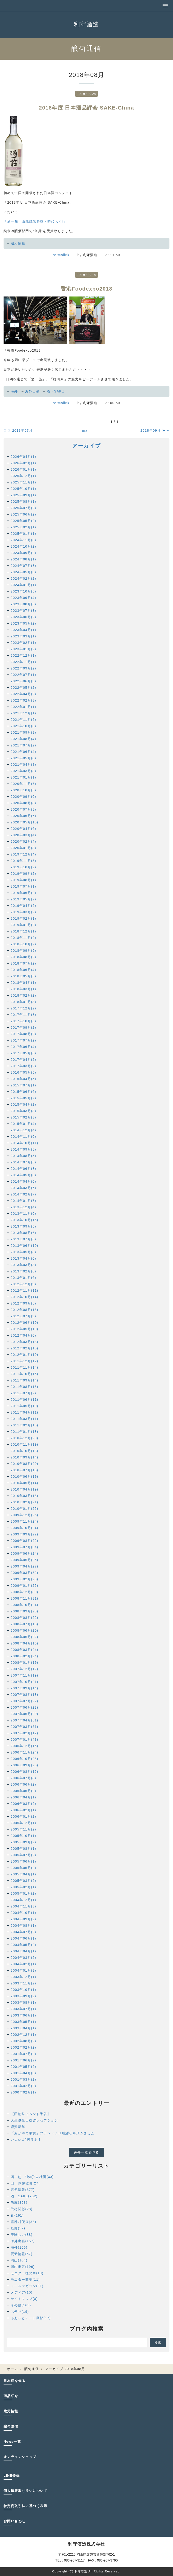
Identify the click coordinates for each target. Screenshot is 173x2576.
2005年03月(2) (23, 1881)
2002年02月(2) (23, 2047)
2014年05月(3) (23, 1175)
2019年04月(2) (23, 906)
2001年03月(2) (23, 2079)
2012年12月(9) (23, 1284)
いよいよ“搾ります (26, 2139)
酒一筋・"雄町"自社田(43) (32, 2177)
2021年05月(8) (23, 758)
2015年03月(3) (23, 1111)
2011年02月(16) (24, 1425)
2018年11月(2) (23, 938)
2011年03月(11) (24, 1419)
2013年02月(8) (23, 1271)
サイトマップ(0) (24, 2299)
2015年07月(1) (23, 1085)
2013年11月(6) (23, 1213)
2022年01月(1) (23, 707)
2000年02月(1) (23, 2092)
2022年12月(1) (23, 655)
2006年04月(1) (23, 1797)
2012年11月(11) (24, 1290)
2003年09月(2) (23, 1996)
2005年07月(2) (23, 1855)
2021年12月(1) (23, 713)
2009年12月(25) (24, 1515)
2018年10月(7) (23, 944)
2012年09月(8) (23, 1303)
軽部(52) (18, 2228)
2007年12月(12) (24, 1669)
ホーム (12, 2369)
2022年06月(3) (23, 681)
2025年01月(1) (23, 533)
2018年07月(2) (23, 963)
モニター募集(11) (25, 2279)
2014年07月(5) (23, 1162)
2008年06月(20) (24, 1630)
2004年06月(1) (23, 1938)
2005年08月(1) (23, 1848)
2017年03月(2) (23, 1066)
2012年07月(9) (23, 1316)
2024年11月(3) (23, 540)
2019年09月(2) (23, 873)
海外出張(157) (23, 2241)
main (86, 430)
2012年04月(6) (23, 1335)
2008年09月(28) (24, 1611)
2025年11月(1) (23, 482)
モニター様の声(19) (27, 2273)
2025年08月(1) (23, 501)
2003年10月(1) (23, 1990)
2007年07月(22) (24, 1701)
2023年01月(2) (23, 649)
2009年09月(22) (24, 1534)
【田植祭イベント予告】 (31, 2114)
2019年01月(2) (23, 925)
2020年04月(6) (23, 829)
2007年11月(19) (24, 1675)
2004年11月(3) (23, 1906)
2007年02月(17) (24, 1733)
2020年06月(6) (23, 816)
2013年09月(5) (23, 1226)
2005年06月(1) (23, 1861)
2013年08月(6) (23, 1233)
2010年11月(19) (24, 1444)
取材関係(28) (21, 2209)
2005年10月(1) (23, 1836)
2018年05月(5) (23, 976)
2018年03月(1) (23, 989)
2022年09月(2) (23, 668)
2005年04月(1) (23, 1874)
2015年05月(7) (23, 1098)
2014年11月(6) (23, 1136)
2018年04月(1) (23, 983)
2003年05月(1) (23, 2022)
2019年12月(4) (23, 854)
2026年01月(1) (23, 469)
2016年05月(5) (23, 1072)
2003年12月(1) (23, 1977)
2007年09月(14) (24, 1688)
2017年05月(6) (23, 1053)
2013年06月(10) (24, 1245)
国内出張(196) (23, 2267)
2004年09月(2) (23, 1919)
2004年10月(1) (23, 1913)
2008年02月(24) (24, 1656)
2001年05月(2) (23, 2067)
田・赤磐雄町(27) (25, 2183)
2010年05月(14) (24, 1483)
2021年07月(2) (23, 745)
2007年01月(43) (24, 1739)
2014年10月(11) (24, 1143)
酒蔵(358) (19, 2202)
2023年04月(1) (23, 630)
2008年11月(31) (24, 1598)
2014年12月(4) (23, 1130)
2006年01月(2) (23, 1816)
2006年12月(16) (24, 1746)
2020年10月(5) (23, 790)
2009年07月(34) (24, 1547)
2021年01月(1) (23, 777)
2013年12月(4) (23, 1207)
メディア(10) (21, 2292)
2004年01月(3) (23, 1970)
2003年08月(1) (23, 2002)
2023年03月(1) (23, 636)
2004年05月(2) (23, 1945)
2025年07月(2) (23, 508)
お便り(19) (20, 2311)
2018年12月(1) (23, 931)
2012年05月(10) (24, 1329)
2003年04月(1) (23, 2028)
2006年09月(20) (24, 1765)
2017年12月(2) (23, 1008)
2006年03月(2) (23, 1804)
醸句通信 (31, 2369)
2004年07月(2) (23, 1932)
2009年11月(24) (24, 1521)
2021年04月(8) (23, 764)
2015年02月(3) (23, 1117)
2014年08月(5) (23, 1156)
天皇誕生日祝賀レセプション (34, 2120)
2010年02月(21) (24, 1502)
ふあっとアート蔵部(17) (31, 2318)
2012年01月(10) (24, 1355)
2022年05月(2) (23, 687)
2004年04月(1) (23, 1951)
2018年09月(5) (23, 950)
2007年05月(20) (24, 1714)
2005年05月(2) (23, 1868)
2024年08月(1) (23, 559)
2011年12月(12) (24, 1361)
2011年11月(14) (24, 1367)
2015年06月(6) (23, 1092)
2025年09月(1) (23, 495)
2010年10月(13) (24, 1451)
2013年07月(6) (23, 1239)
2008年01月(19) (24, 1662)
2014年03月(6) (23, 1188)
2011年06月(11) (24, 1399)
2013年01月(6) (23, 1278)
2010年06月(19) (24, 1476)
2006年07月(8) (23, 1778)
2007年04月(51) (24, 1720)
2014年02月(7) (23, 1194)
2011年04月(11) (24, 1412)
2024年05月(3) (23, 572)
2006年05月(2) (23, 1791)
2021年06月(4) (23, 752)
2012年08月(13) (24, 1310)
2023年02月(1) (23, 643)
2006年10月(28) (24, 1759)
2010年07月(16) (24, 1470)
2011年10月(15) (24, 1374)
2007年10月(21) (24, 1682)
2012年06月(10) (24, 1322)
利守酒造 (86, 24)
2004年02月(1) (23, 1964)
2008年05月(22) (24, 1637)
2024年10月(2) (23, 546)
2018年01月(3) (23, 1002)
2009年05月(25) (24, 1560)
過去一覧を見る (86, 2152)
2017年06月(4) (23, 1047)
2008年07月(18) (24, 1624)
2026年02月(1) (23, 463)
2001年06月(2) (23, 2060)
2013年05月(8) (23, 1252)
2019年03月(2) (23, 912)
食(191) (17, 2215)
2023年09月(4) (23, 598)
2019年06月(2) (23, 893)
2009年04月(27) (24, 1566)
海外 (14, 391)
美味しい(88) (21, 2235)
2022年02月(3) (23, 700)
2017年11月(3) (23, 1015)
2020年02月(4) (23, 841)
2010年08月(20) (24, 1464)
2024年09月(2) (23, 553)
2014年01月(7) (23, 1201)
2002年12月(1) (23, 2034)
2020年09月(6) (23, 796)
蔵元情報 (18, 243)
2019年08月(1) (23, 880)
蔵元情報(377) (23, 2190)
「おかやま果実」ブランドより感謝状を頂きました (53, 2133)
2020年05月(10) (24, 822)
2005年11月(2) (23, 1829)
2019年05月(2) (23, 899)
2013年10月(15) (24, 1220)
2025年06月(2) (23, 514)
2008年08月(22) (24, 1618)
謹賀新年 (18, 2127)
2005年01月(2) (23, 1893)
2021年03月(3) (23, 771)
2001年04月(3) (23, 2073)
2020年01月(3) (23, 848)
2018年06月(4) (23, 970)
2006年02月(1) (23, 1810)
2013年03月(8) (23, 1265)
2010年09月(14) (24, 1457)
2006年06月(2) (23, 1784)
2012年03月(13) (24, 1342)
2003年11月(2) (23, 1983)
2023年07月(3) (23, 610)
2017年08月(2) (23, 1034)
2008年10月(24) (24, 1605)
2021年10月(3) (23, 726)
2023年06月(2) (23, 617)
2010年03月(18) (24, 1496)
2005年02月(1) (23, 1887)
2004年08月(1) (23, 1925)
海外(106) (19, 2247)
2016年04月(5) (23, 1079)
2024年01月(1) (23, 585)
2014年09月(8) (23, 1149)
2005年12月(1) (23, 1823)
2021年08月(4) (23, 739)
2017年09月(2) (23, 1027)
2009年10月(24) (24, 1528)
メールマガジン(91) (27, 2286)
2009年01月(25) (24, 1585)
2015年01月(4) (23, 1124)
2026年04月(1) (23, 457)
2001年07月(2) (23, 2054)
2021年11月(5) (23, 720)
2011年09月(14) (24, 1380)
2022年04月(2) (23, 694)
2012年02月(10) (24, 1348)
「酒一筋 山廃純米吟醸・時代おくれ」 (36, 221)
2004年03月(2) (23, 1957)
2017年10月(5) (23, 1021)
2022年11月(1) (23, 662)
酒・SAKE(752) (24, 2196)
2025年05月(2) (23, 521)
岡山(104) (19, 2260)
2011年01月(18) (24, 1432)
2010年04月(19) (24, 1489)
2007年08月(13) (24, 1695)
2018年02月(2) (23, 995)
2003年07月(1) (23, 2009)
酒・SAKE (55, 391)
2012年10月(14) (24, 1297)
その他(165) (21, 2305)
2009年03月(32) (24, 1573)
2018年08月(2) (23, 957)
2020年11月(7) (23, 784)
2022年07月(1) (23, 675)
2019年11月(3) (23, 861)
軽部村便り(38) (23, 2222)
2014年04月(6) (23, 1181)
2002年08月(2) (23, 2041)
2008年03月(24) (24, 1650)
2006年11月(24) (24, 1752)
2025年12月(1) (23, 476)
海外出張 (32, 391)
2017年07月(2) (23, 1040)
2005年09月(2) (23, 1842)
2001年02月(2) (23, 2086)
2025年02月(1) (23, 527)
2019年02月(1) (23, 918)
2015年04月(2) (23, 1104)
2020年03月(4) (23, 835)
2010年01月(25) (24, 1508)
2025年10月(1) (23, 489)
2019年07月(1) (23, 886)
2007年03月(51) (24, 1727)
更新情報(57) (21, 2254)
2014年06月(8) (23, 1169)
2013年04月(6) (23, 1258)
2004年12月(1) (23, 1900)
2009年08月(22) (24, 1541)
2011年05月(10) (24, 1406)
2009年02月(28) (24, 1579)
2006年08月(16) (24, 1771)
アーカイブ (86, 446)
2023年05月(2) (23, 623)
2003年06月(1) (23, 2015)
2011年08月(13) (24, 1387)
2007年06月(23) (24, 1707)
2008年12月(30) (24, 1592)
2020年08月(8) (23, 803)
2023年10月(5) (23, 591)
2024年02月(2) (23, 578)
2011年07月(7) (23, 1393)
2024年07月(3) (23, 566)
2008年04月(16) (24, 1643)
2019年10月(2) (23, 867)
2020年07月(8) (23, 809)
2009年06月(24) (24, 1553)
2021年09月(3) (23, 732)
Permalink (60, 255)
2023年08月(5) (23, 604)
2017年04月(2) (23, 1059)
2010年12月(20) (24, 1438)
